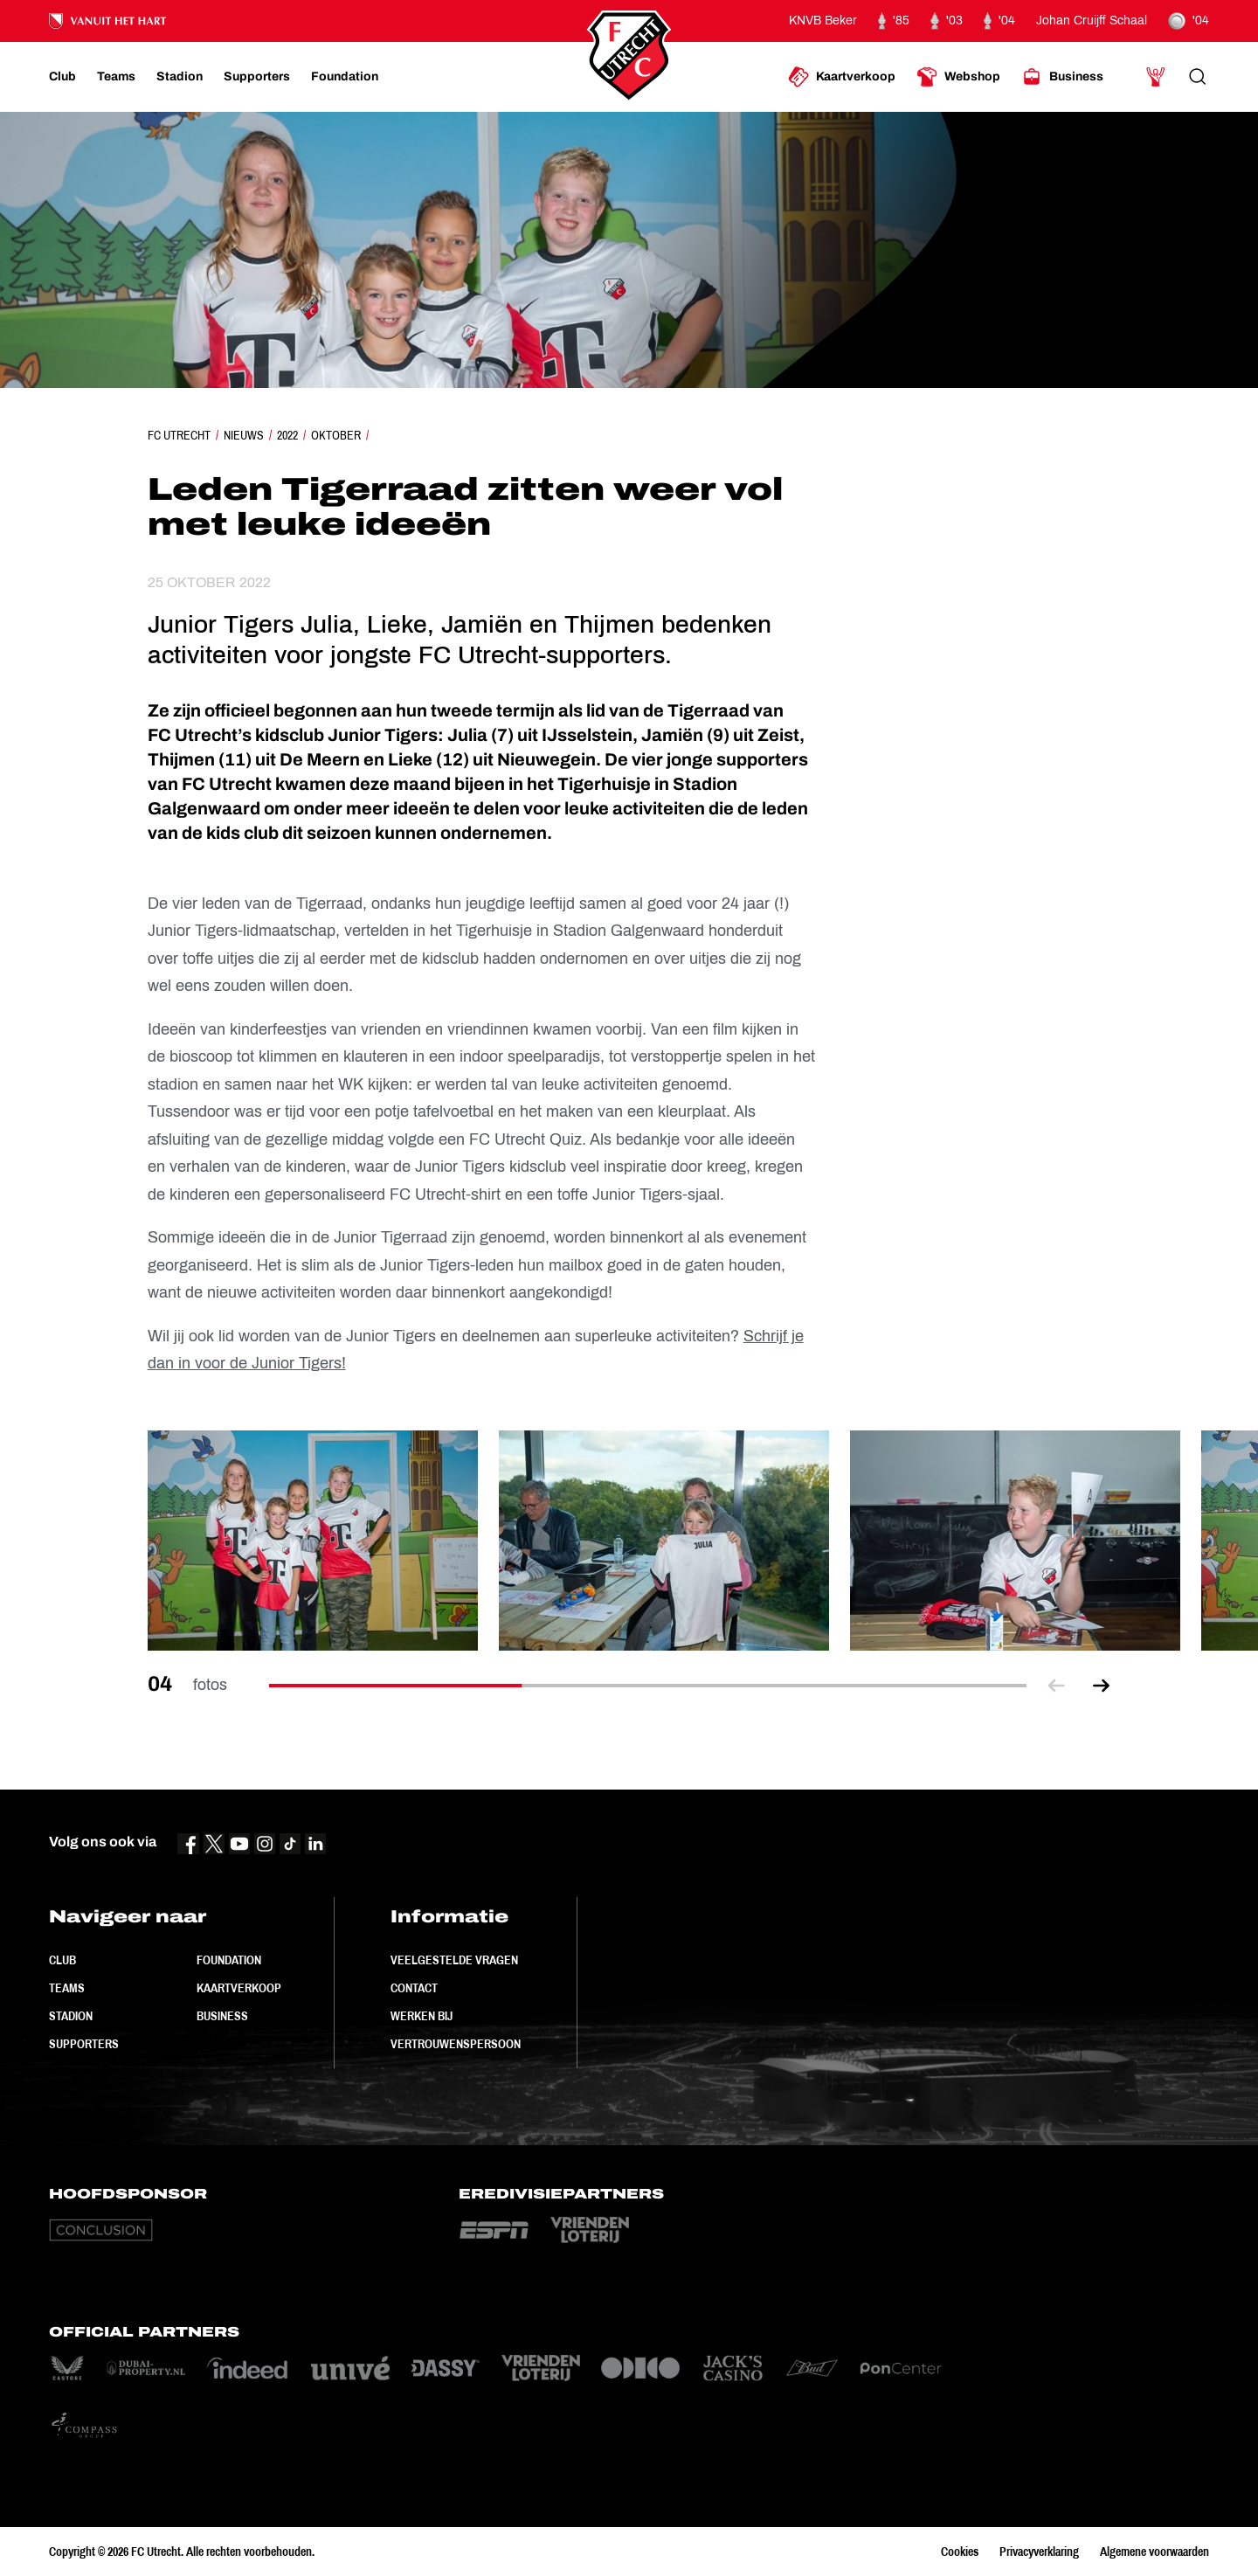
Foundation (229, 1960)
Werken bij (422, 2016)
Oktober (336, 435)
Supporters (84, 2044)
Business (222, 2016)
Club (62, 1960)
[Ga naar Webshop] (958, 77)
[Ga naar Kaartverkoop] (841, 77)
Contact (414, 1988)
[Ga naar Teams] (116, 77)
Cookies (959, 2551)
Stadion (71, 2016)
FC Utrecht (179, 435)
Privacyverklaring (1039, 2551)
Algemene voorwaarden (1154, 2551)
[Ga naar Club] (62, 77)
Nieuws (244, 435)
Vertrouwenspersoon (456, 2044)
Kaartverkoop (239, 1988)
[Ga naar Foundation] (344, 77)
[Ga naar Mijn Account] (1155, 77)
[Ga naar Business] (1062, 77)
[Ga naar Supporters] (257, 77)
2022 (287, 435)
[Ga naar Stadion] (179, 77)
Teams (67, 1988)
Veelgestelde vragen (454, 1960)
